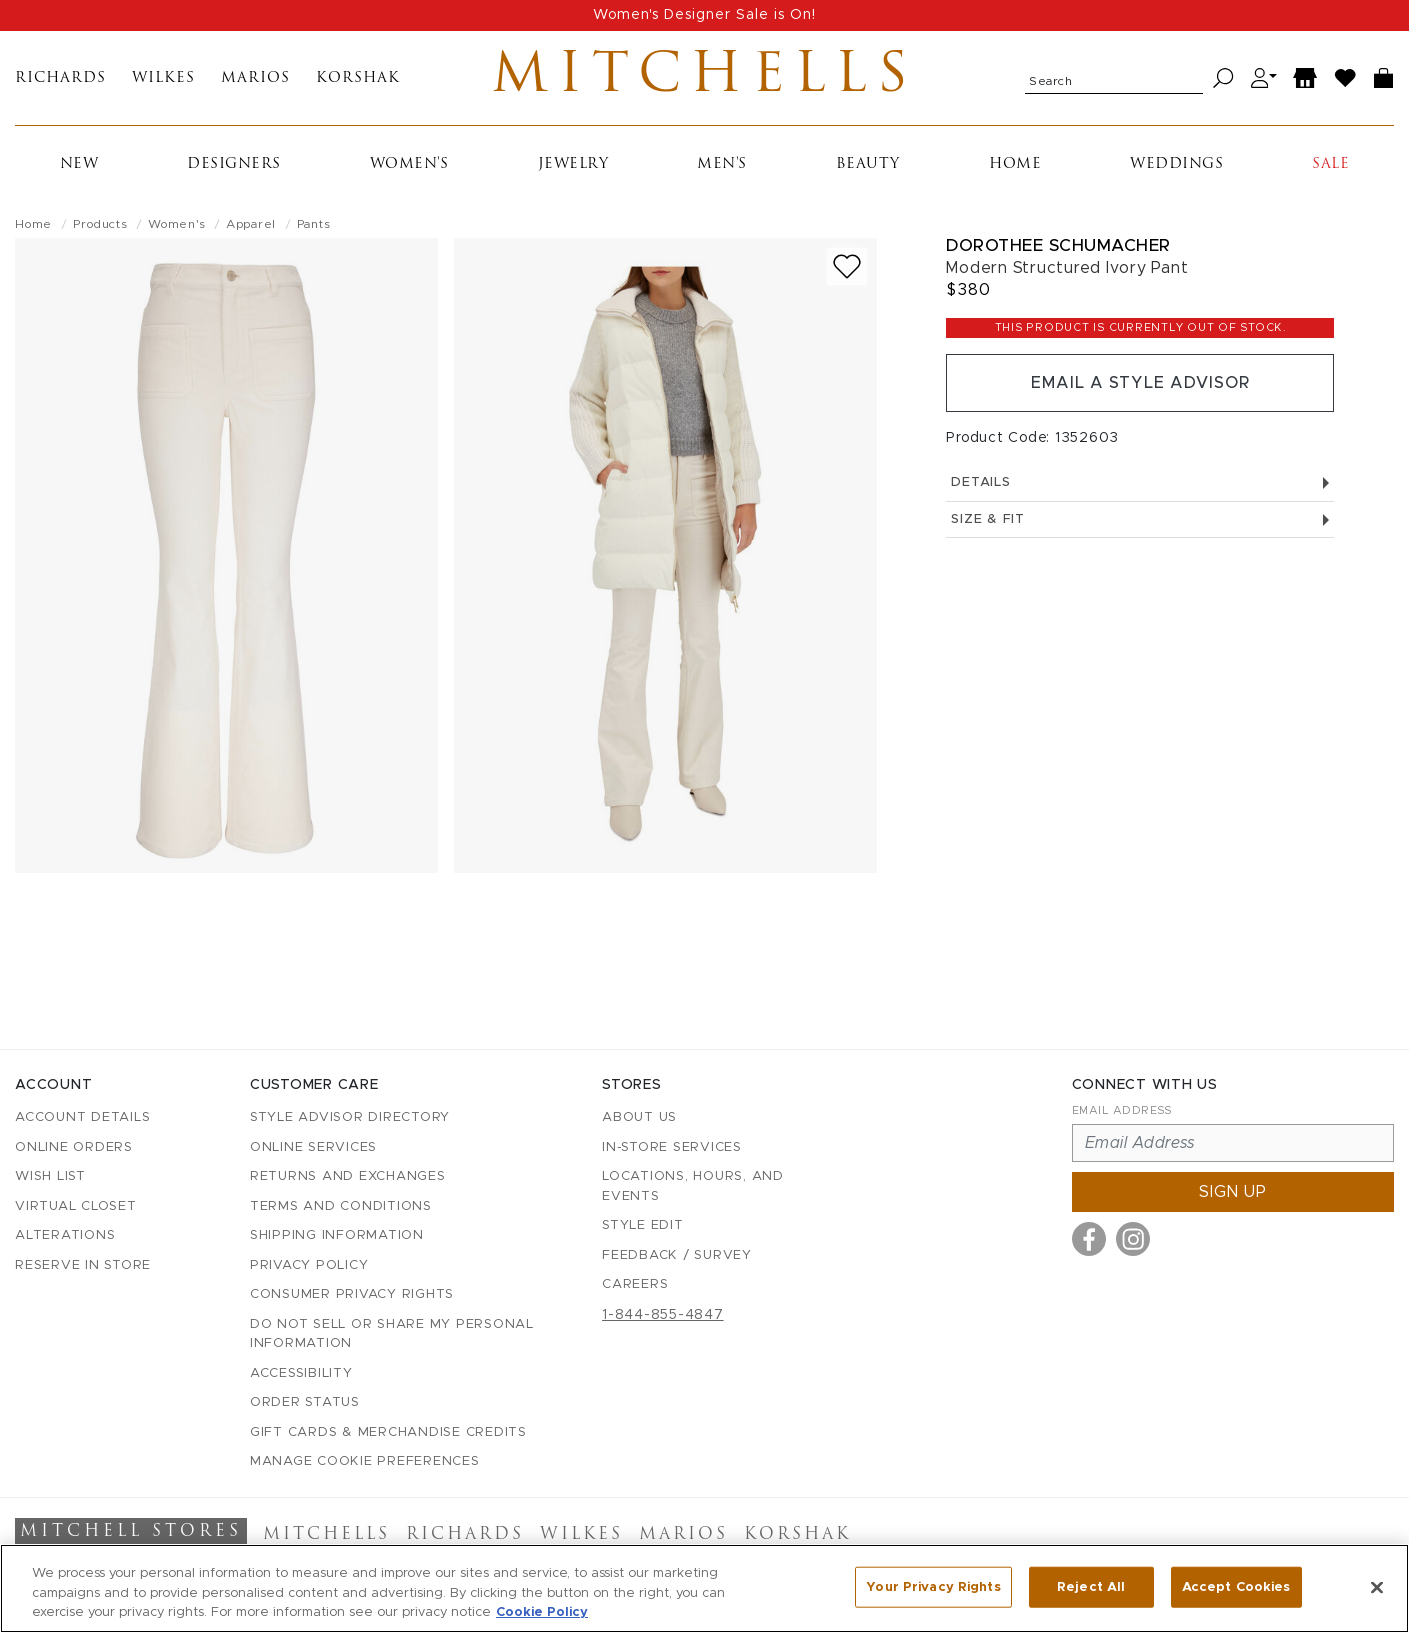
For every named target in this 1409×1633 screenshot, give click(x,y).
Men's (722, 164)
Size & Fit (1140, 519)
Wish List (50, 1176)
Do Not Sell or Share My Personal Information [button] (392, 1334)
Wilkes (163, 78)
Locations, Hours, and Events (693, 1186)
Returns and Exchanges (348, 1176)
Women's (409, 164)
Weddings (1176, 164)
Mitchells (704, 78)
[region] (704, 1588)
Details (1140, 482)
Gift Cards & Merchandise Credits (388, 1432)
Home (1015, 164)
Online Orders (74, 1147)
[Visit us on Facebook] (1089, 1239)
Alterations (65, 1235)
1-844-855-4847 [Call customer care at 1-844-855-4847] (663, 1315)
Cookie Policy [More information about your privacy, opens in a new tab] (542, 1612)
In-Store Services (672, 1147)
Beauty (868, 164)
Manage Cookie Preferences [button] (365, 1461)
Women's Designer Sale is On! (704, 15)
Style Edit (643, 1225)
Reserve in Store (83, 1265)
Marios (255, 78)
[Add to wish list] (847, 266)
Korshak (358, 78)
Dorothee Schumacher (1058, 245)
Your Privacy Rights (933, 1586)
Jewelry (573, 164)
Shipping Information (337, 1235)
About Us (639, 1117)
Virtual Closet (76, 1206)
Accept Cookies (1236, 1586)
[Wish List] (1346, 78)
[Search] (1223, 78)
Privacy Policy (309, 1265)
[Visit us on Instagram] (1133, 1239)
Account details (82, 1117)
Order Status (305, 1402)
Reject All (1091, 1586)
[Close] (1377, 1587)
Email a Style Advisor (1140, 383)
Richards (60, 78)
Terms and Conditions (341, 1206)
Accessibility (301, 1373)
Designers (234, 164)
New (79, 164)
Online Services (313, 1147)
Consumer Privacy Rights (352, 1294)
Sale (1330, 164)
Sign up (1233, 1192)
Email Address (1122, 1110)
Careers (635, 1284)
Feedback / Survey (677, 1255)
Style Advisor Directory (350, 1117)
